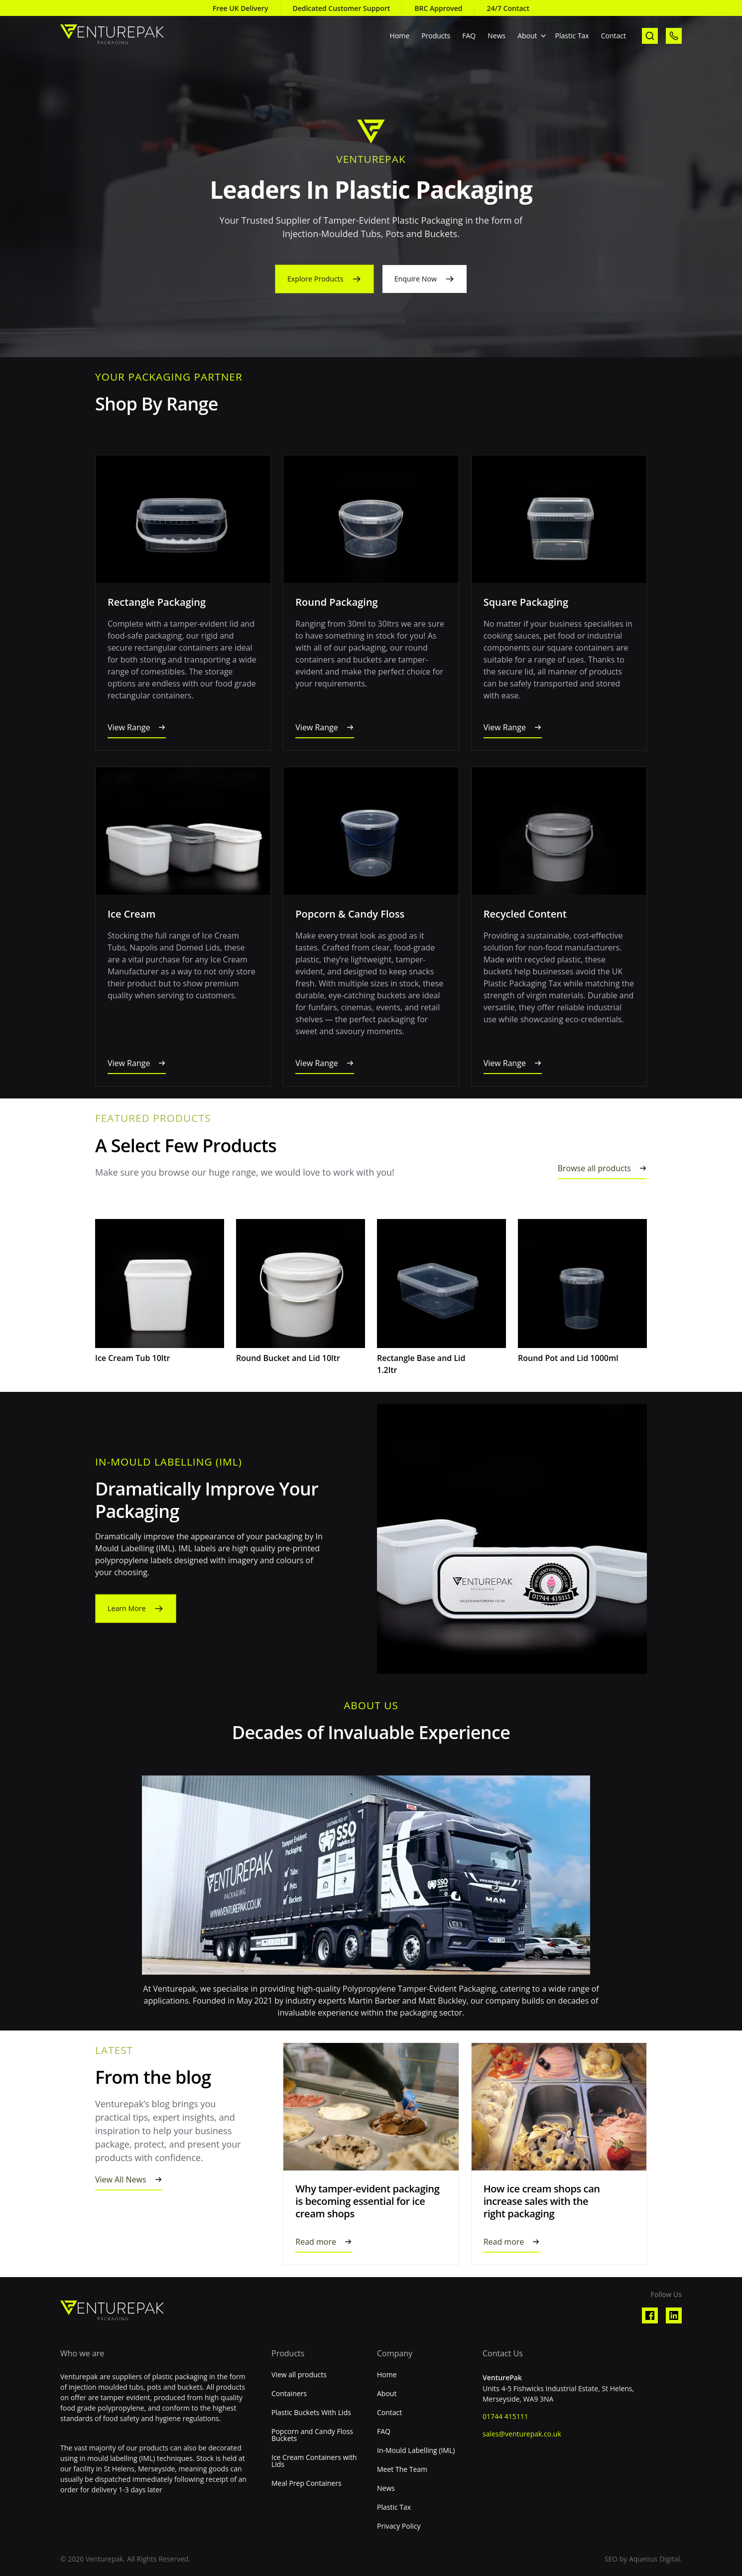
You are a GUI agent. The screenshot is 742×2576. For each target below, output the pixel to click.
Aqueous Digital (654, 2559)
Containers (289, 2393)
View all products (299, 2374)
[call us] (674, 36)
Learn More (129, 1608)
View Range (129, 727)
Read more (315, 2241)
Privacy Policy (398, 2526)
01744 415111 (505, 2416)
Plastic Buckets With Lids (311, 2412)
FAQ (469, 35)
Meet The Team (402, 2469)
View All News (120, 2179)
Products (435, 35)
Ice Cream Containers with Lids (314, 2461)
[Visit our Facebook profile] (650, 2315)
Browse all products (594, 1168)
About (527, 35)
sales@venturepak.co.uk (522, 2434)
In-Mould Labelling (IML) (416, 2450)
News (496, 35)
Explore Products (313, 278)
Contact (613, 35)
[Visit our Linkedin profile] (674, 2315)
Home (400, 35)
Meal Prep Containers (306, 2483)
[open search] (650, 36)
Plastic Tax (572, 35)
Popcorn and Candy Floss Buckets (312, 2435)
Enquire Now (419, 278)
